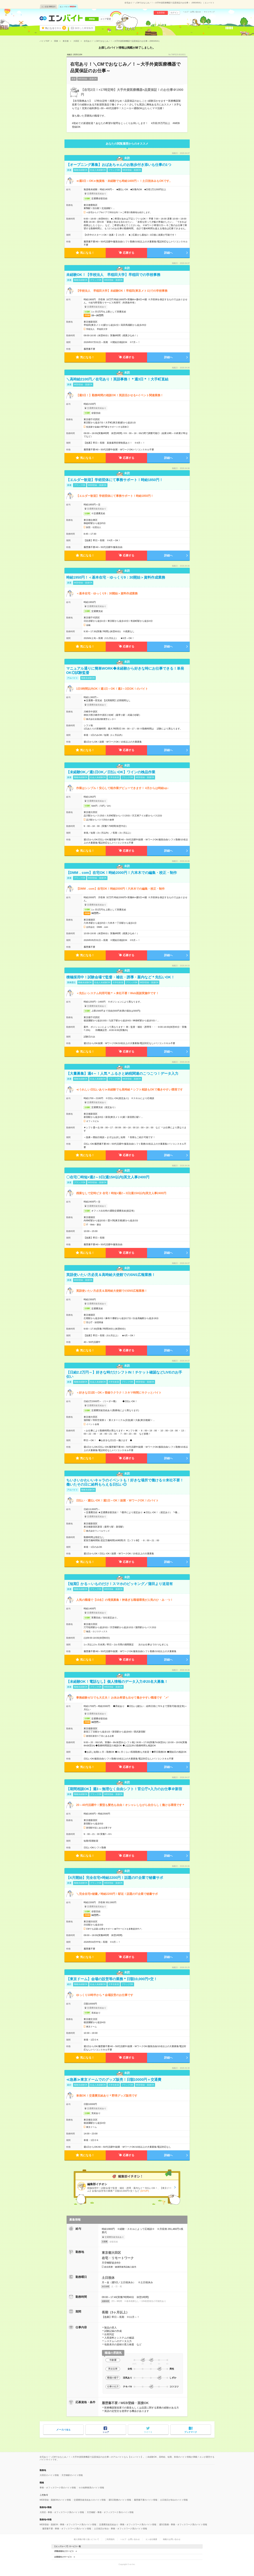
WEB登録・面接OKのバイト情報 (55, 2500)
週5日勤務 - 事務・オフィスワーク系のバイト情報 (183, 2524)
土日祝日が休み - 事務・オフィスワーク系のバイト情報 (120, 2528)
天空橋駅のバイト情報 (72, 2475)
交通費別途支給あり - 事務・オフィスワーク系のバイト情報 (127, 2524)
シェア (106, 2432)
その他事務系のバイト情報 (91, 2487)
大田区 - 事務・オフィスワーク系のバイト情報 (62, 2512)
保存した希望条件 (84, 28)
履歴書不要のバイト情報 (145, 2500)
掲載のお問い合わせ (171, 2539)
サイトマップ (209, 12)
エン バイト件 (68, 7)
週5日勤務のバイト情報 (120, 2500)
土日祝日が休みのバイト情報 (174, 2500)
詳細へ (168, 252)
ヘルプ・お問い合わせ (192, 12)
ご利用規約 (110, 2539)
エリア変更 (105, 19)
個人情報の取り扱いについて (86, 2539)
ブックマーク (190, 2432)
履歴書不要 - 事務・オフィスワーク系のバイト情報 (66, 2528)
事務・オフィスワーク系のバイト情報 (58, 2487)
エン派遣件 (48, 7)
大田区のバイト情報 (49, 2475)
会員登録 (161, 13)
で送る (63, 2429)
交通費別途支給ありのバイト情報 (90, 2500)
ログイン (174, 13)
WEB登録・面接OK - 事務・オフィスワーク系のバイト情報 (68, 2524)
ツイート (148, 2432)
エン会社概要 (151, 2539)
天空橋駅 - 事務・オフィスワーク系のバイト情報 (110, 2512)
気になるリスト (55, 28)
